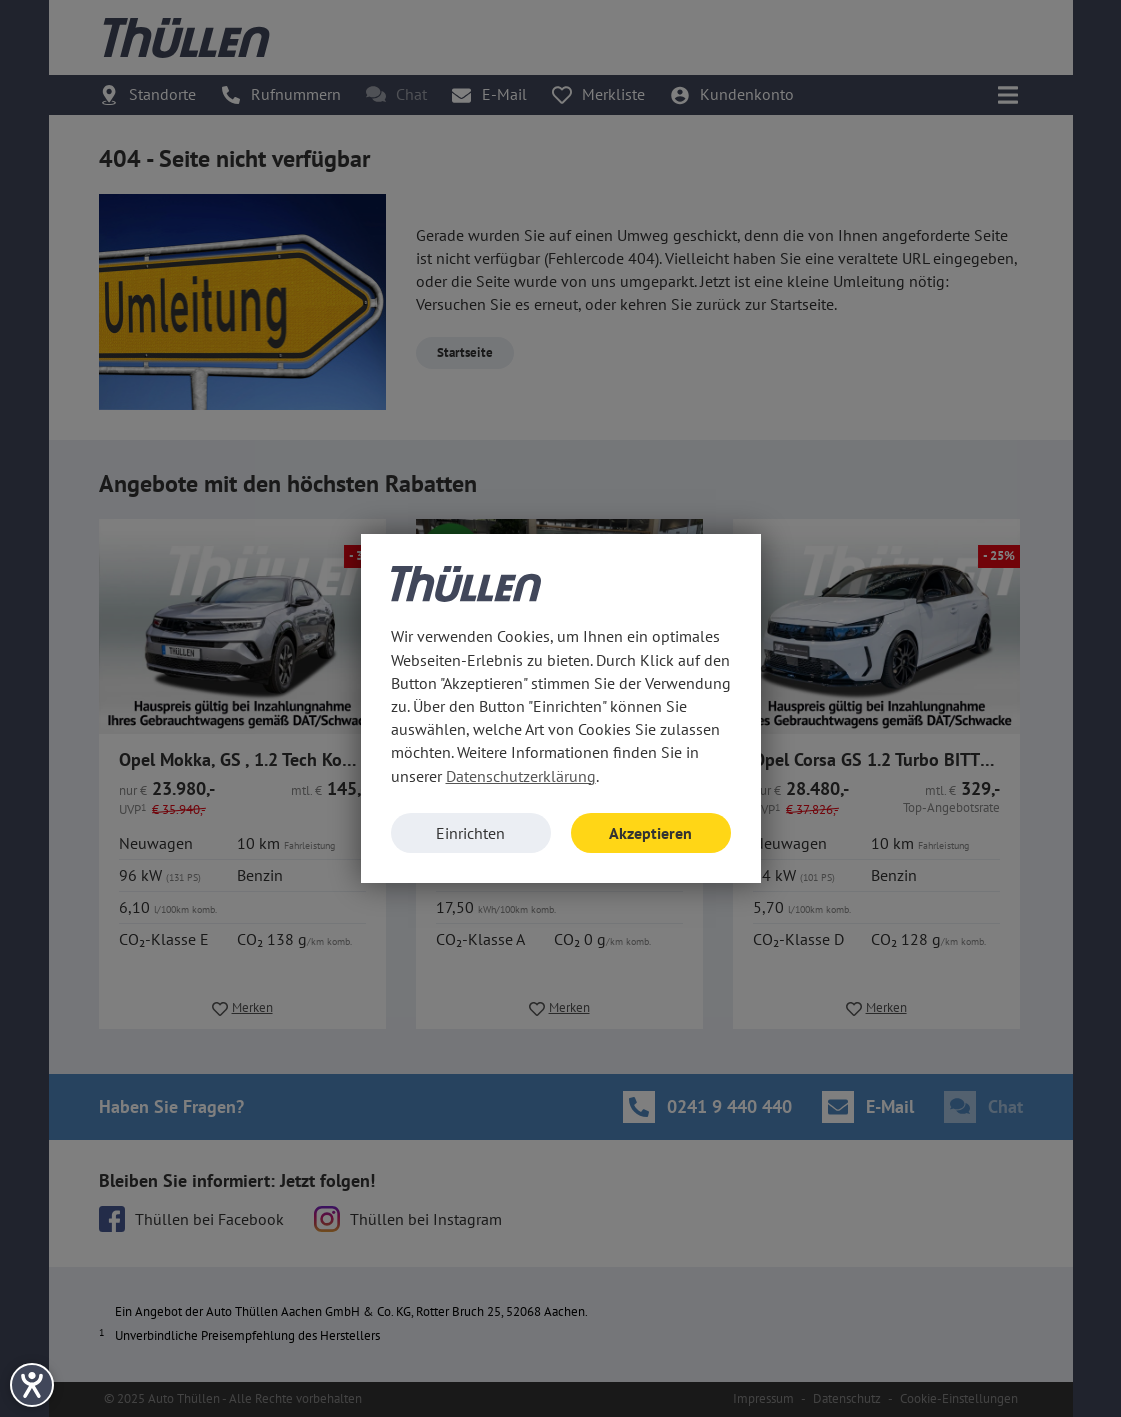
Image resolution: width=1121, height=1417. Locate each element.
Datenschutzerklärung (521, 776)
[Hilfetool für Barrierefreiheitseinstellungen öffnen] (32, 1385)
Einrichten (470, 833)
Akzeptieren (650, 833)
